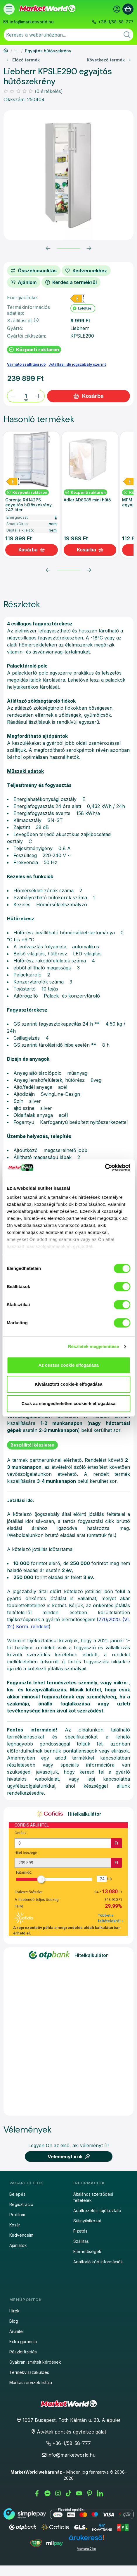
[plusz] (38, 396)
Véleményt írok (69, 2156)
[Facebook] (37, 2493)
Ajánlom (24, 282)
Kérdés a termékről (71, 282)
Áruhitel (16, 2331)
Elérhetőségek (87, 2251)
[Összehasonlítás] (33, 270)
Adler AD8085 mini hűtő (87, 499)
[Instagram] (58, 2493)
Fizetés (80, 2230)
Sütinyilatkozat (87, 2220)
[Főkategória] (6, 51)
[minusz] (13, 396)
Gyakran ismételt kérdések (35, 2362)
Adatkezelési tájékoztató (97, 2210)
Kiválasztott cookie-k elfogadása (69, 1384)
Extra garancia (23, 2341)
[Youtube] (79, 2493)
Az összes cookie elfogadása (68, 1365)
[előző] (48, 248)
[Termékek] (9, 9)
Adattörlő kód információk (98, 2261)
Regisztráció (21, 2204)
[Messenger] (47, 2493)
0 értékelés (49, 91)
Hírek (14, 2310)
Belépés (17, 2194)
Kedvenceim (21, 2235)
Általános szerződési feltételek (93, 2197)
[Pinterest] (89, 2493)
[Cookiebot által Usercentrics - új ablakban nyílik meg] (104, 1167)
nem (53, 524)
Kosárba (88, 396)
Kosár (14, 2224)
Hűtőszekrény (17, 51)
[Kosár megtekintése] (127, 9)
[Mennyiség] (25, 396)
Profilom (17, 2214)
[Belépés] (116, 9)
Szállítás (81, 2241)
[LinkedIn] (100, 2493)
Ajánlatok (18, 2245)
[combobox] (68, 34)
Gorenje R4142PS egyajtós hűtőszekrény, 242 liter (29, 504)
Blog (13, 2321)
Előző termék (23, 59)
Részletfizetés (23, 2351)
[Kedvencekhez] (86, 270)
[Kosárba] (31, 550)
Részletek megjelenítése (93, 1346)
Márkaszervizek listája (30, 2382)
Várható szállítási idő (26, 364)
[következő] (89, 248)
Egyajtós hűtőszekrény (48, 50)
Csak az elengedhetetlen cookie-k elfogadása (69, 1403)
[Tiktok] (68, 2493)
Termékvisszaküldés (29, 2372)
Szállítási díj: (23, 321)
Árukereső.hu (86, 2548)
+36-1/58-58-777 (115, 21)
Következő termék (109, 59)
